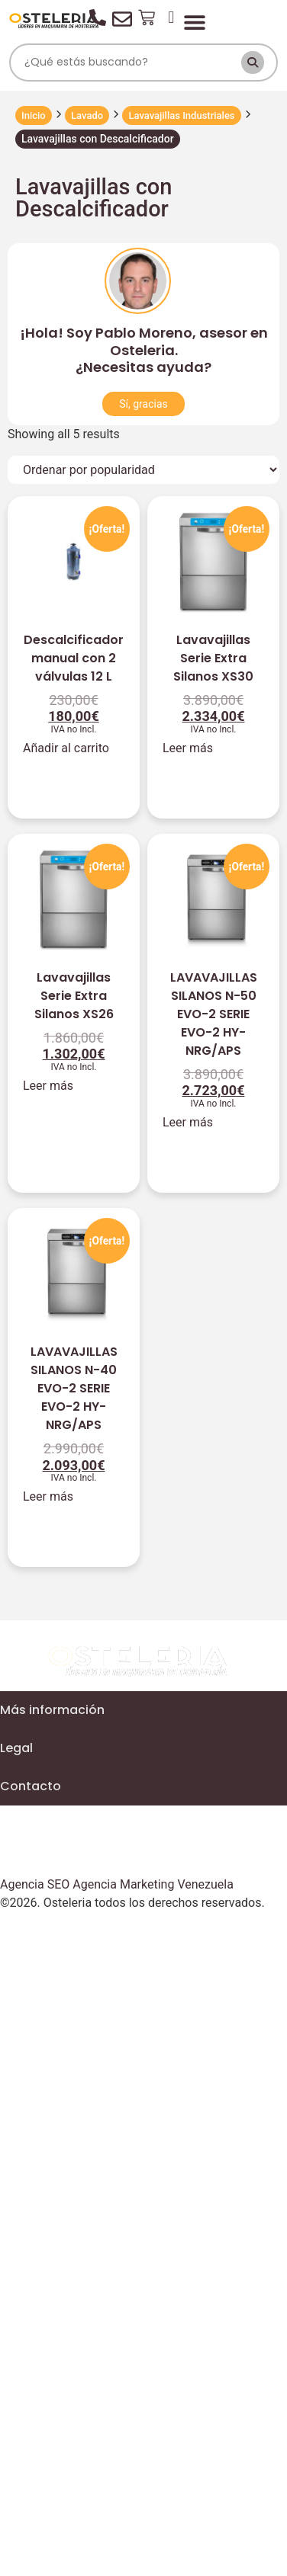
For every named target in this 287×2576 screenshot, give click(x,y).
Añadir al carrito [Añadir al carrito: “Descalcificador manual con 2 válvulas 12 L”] (66, 748)
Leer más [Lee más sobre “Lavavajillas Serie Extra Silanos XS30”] (188, 748)
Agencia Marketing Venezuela (153, 1884)
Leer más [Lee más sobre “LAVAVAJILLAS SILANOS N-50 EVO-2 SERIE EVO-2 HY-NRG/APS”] (188, 1122)
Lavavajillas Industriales (181, 115)
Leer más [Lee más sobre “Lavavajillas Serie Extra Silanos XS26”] (48, 1085)
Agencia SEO (34, 1884)
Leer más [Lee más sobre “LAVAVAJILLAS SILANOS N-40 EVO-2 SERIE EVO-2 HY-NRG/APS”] (48, 1496)
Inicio (33, 115)
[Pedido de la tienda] (143, 470)
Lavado (87, 115)
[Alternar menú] (194, 22)
